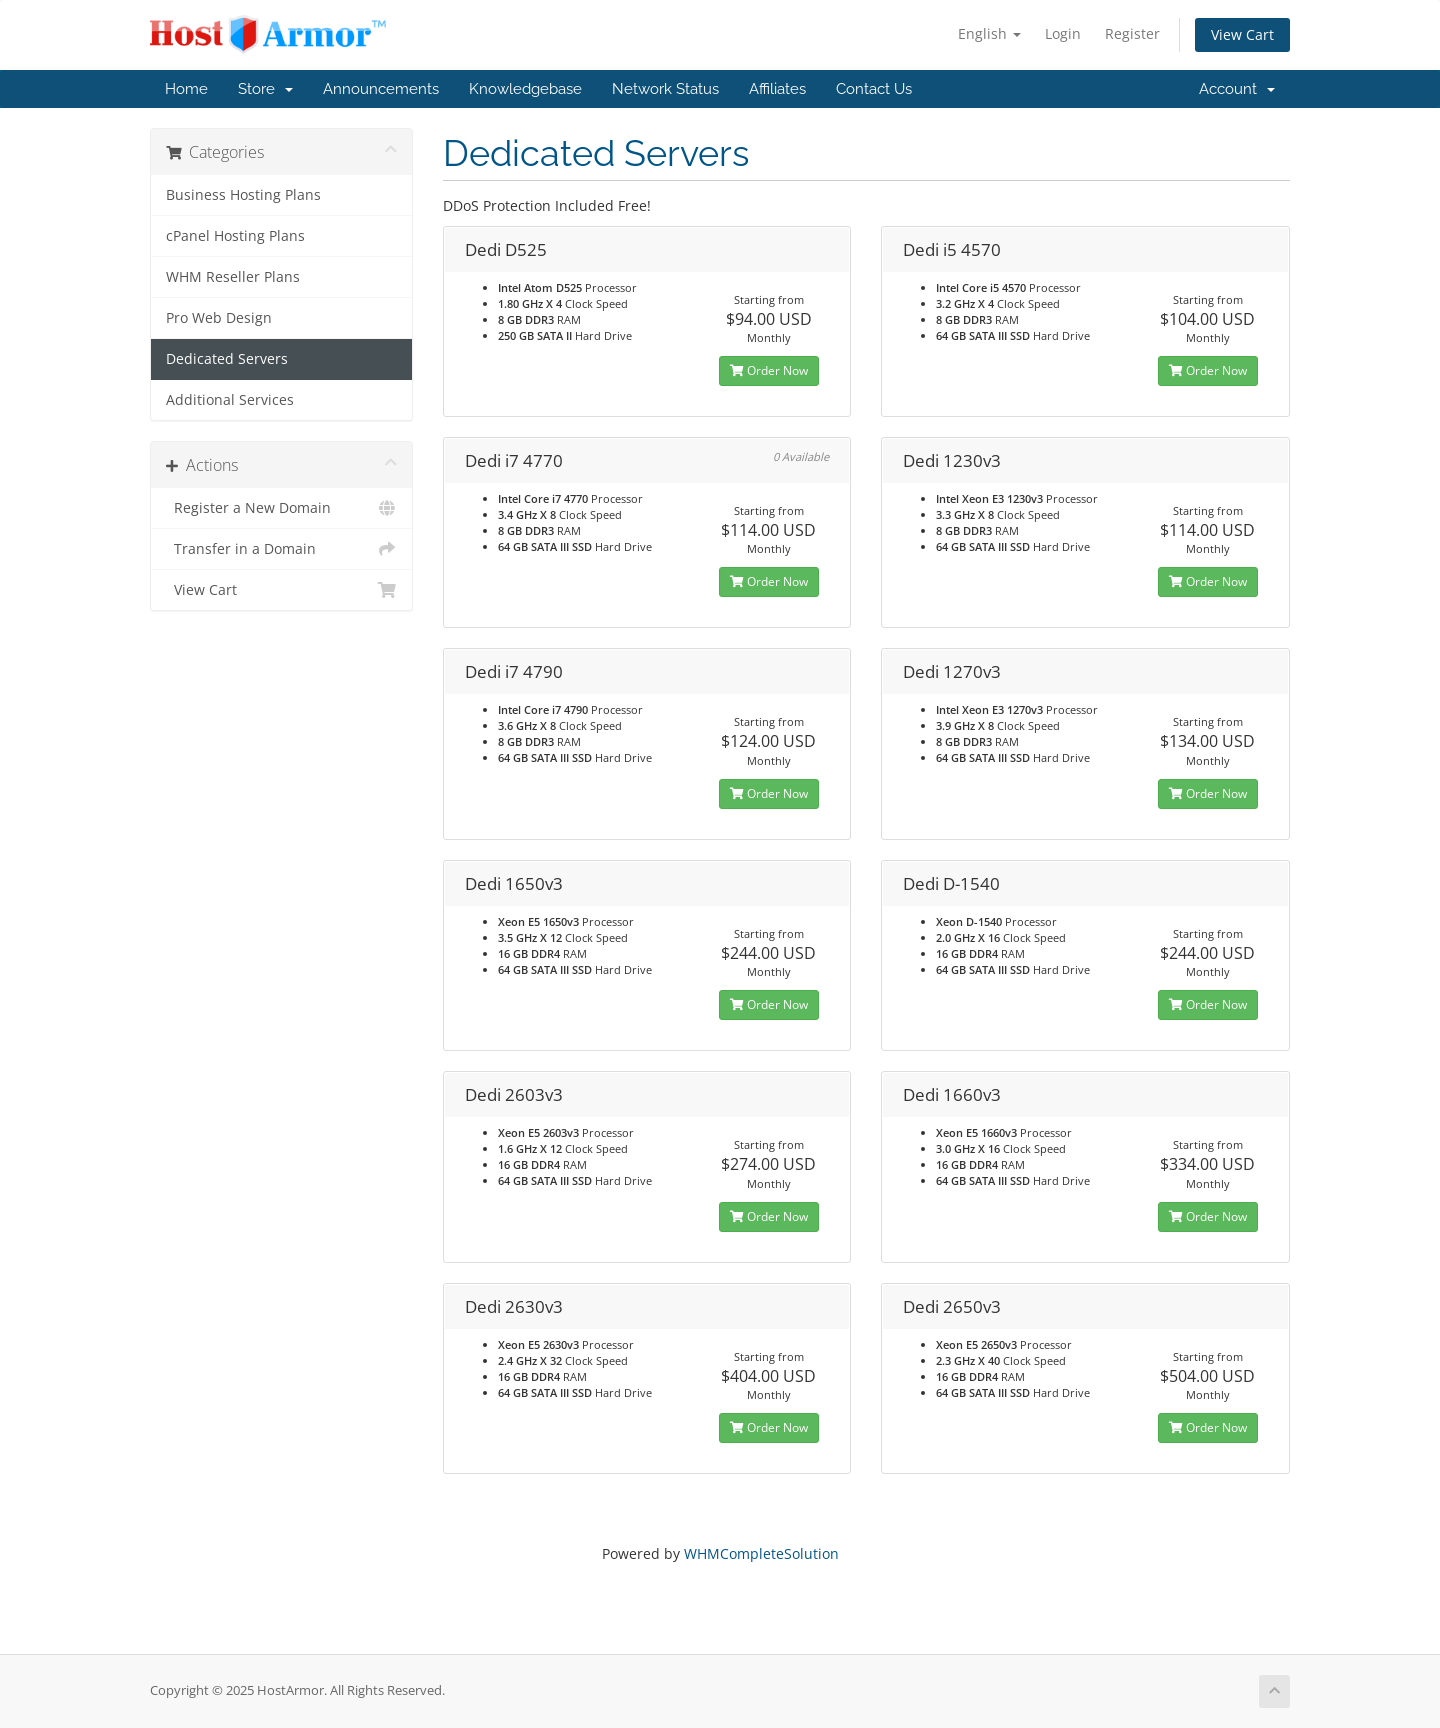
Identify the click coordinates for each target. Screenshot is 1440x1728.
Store (265, 89)
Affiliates (777, 89)
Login (1063, 33)
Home (186, 89)
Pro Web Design (219, 318)
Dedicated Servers (227, 359)
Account (1237, 89)
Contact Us (874, 89)
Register (1132, 33)
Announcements (381, 89)
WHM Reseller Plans (233, 277)
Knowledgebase (525, 89)
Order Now (769, 370)
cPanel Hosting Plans (235, 236)
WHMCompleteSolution (761, 1553)
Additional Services (230, 400)
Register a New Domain (281, 508)
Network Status (665, 89)
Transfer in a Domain (281, 549)
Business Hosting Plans (243, 195)
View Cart (1242, 34)
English (989, 33)
